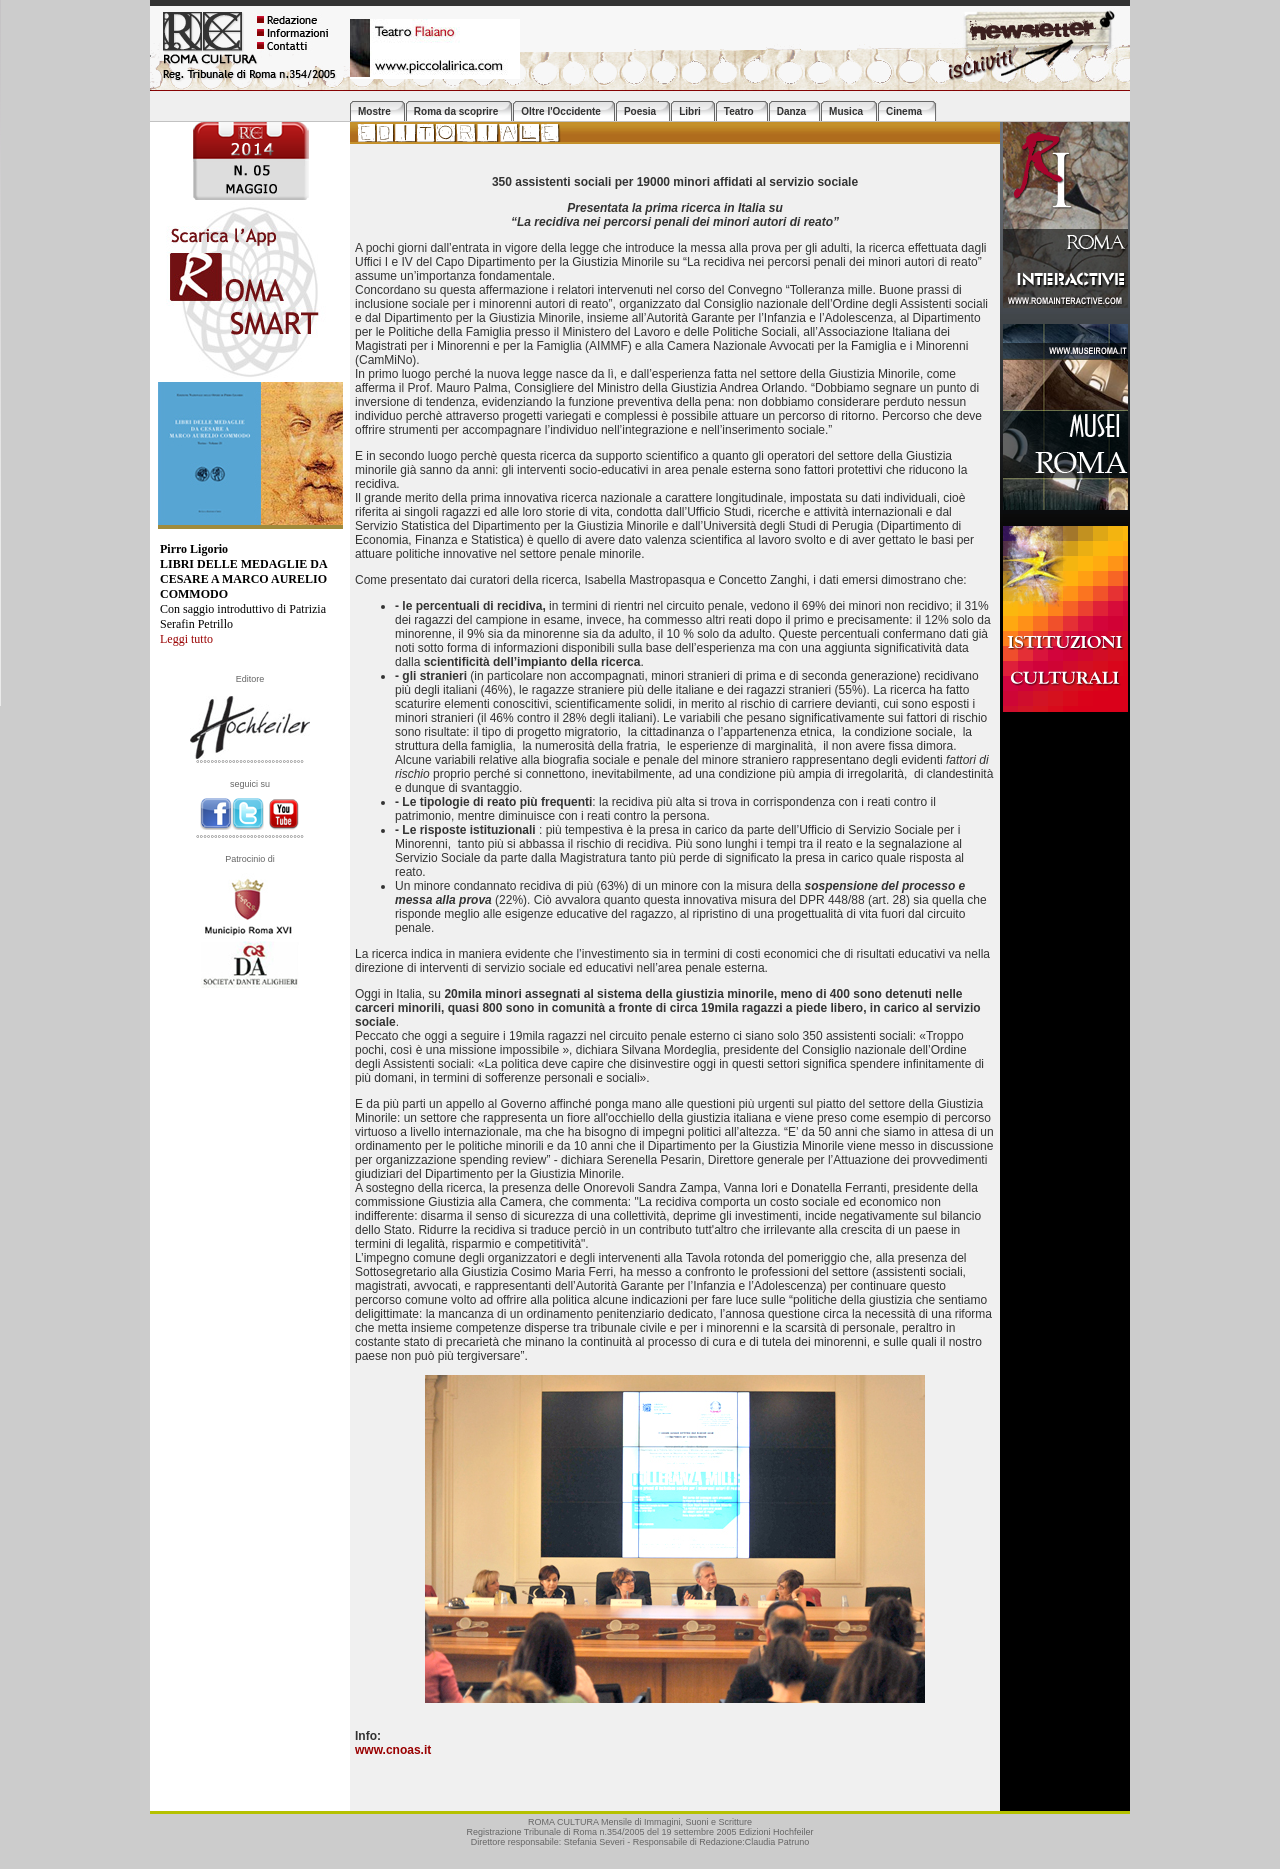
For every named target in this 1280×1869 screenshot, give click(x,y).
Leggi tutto (186, 639)
